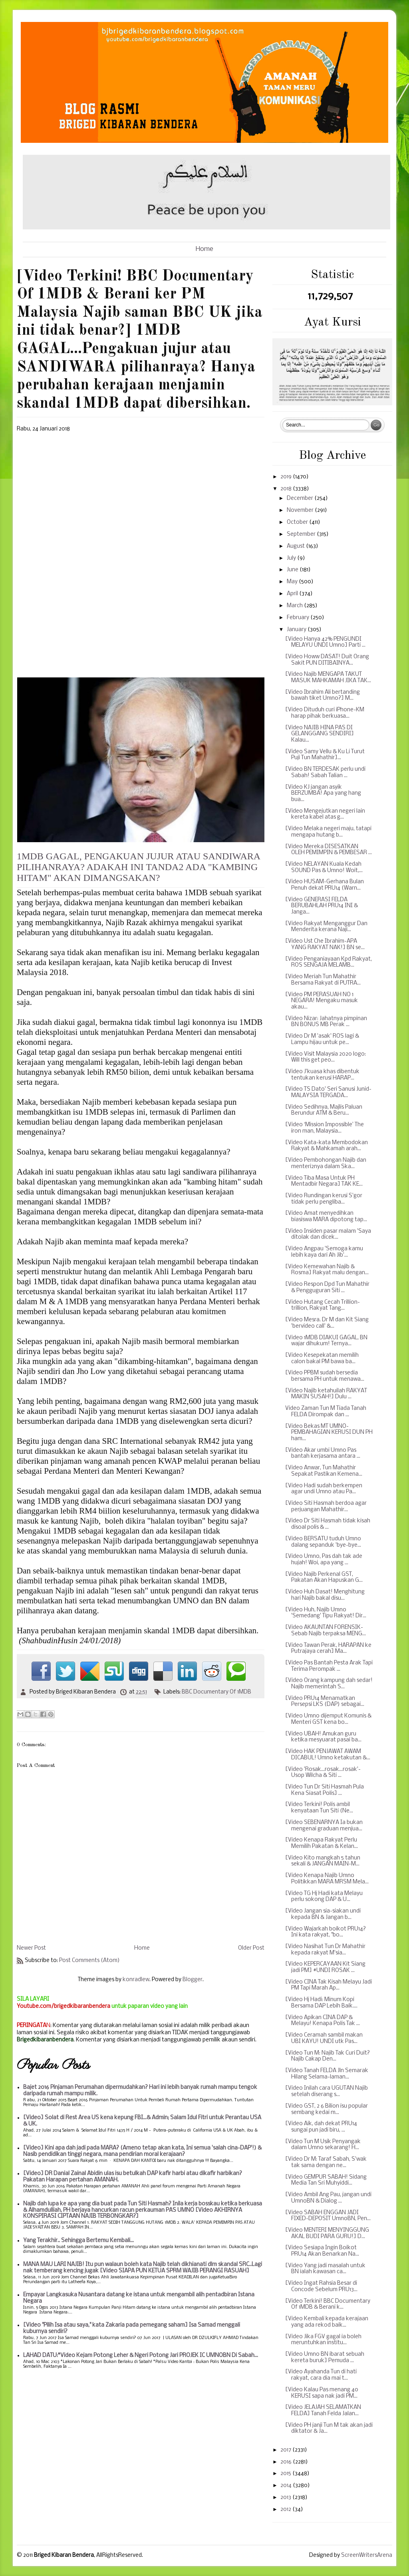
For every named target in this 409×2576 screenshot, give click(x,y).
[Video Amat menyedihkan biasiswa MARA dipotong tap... (326, 1216)
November (301, 510)
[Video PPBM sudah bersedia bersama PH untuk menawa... (324, 1376)
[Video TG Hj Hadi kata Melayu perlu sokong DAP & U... (324, 1897)
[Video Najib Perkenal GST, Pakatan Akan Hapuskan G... (324, 1577)
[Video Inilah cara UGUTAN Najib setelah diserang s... (326, 2091)
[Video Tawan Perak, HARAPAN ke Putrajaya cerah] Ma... (328, 1648)
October (298, 522)
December (300, 498)
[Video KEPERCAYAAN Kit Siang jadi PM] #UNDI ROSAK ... (325, 1967)
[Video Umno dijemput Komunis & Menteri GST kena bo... (328, 1719)
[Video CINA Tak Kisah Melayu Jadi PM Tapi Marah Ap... (328, 1985)
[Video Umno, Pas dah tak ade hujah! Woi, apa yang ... (323, 1559)
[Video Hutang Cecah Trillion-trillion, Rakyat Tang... (322, 1305)
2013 (286, 2498)
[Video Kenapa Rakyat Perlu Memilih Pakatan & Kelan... (321, 1843)
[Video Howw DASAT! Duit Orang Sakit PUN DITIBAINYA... (327, 660)
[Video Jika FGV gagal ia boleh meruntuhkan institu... (323, 2340)
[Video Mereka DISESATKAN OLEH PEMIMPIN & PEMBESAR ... (328, 850)
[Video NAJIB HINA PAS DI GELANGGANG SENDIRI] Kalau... (319, 734)
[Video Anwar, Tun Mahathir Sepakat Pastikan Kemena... (323, 1471)
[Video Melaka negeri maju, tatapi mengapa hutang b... (328, 832)
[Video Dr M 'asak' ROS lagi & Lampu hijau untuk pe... (322, 1039)
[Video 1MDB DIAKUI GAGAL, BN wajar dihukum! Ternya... (326, 1341)
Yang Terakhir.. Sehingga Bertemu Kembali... (78, 2241)
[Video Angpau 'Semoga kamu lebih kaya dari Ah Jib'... (324, 1252)
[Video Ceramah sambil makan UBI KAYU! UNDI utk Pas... (324, 2038)
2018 (286, 489)
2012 (286, 2510)
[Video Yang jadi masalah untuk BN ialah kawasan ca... (325, 2269)
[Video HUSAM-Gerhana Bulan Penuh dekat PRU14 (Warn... (324, 885)
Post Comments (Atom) (89, 1961)
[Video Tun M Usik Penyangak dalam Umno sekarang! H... (323, 2145)
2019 (286, 477)
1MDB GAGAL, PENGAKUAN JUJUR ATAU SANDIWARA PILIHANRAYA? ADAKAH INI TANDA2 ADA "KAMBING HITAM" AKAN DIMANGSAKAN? (138, 867)
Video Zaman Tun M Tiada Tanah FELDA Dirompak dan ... (325, 1411)
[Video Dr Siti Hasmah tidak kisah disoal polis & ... (327, 1524)
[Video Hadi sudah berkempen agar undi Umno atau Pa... (323, 1489)
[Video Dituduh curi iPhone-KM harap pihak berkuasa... (324, 713)
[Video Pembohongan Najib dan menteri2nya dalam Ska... (325, 1163)
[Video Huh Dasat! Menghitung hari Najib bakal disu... (325, 1595)
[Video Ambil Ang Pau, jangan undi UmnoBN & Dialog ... (328, 2198)
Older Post (251, 1948)
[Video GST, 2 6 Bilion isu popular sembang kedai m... (326, 2109)
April (293, 594)
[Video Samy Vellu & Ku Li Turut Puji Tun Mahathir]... (325, 755)
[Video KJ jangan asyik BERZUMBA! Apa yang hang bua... (323, 793)
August (296, 546)
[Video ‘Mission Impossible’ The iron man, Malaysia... (324, 1128)
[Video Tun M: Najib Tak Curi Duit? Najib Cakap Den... (327, 2056)
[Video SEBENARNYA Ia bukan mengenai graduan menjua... (324, 1826)
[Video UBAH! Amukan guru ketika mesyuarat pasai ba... (323, 1737)
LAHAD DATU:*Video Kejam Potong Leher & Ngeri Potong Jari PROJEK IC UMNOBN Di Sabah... (140, 2356)
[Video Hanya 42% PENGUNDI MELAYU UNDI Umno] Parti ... (325, 642)
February (298, 618)
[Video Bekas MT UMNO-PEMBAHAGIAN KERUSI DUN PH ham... (329, 1432)
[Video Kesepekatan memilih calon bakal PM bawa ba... (322, 1358)
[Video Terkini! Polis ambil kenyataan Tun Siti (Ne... (319, 1808)
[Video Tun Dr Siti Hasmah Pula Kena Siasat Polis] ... (324, 1790)
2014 (286, 2486)
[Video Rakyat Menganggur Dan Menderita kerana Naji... (326, 927)
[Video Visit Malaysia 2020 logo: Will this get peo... (325, 1057)
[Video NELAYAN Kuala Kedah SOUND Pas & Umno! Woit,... (324, 867)
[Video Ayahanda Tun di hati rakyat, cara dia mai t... (321, 2375)
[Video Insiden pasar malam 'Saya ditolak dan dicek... (328, 1234)
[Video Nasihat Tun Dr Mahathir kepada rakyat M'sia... (325, 1950)
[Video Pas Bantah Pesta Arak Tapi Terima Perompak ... (329, 1666)
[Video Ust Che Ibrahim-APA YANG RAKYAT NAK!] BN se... (325, 944)
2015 (286, 2474)
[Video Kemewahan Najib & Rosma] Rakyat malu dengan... (327, 1270)
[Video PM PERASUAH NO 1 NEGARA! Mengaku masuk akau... (321, 1001)
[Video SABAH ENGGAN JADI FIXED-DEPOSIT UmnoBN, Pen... (328, 2216)
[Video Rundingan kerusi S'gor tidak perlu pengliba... (323, 1199)
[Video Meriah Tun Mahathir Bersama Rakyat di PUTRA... (323, 980)
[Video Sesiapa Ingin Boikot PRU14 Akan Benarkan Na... (322, 2251)
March (295, 606)
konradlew (136, 1980)
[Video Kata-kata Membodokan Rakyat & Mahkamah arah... (326, 1146)
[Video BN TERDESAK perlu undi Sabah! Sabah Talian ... (325, 772)
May (293, 582)
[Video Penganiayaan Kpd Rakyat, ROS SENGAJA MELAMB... (328, 962)
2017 (286, 2450)
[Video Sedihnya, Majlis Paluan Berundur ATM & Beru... (323, 1110)
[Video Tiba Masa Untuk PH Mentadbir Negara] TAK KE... (324, 1181)
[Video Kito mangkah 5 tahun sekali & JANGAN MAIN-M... (322, 1861)
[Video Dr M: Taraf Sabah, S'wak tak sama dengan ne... (326, 2162)
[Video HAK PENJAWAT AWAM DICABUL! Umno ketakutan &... (327, 1755)
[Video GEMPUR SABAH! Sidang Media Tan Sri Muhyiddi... (326, 2180)
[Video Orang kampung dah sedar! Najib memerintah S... (329, 1684)
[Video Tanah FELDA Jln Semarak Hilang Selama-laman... (326, 2074)
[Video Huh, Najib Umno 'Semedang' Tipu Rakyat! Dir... (325, 1613)
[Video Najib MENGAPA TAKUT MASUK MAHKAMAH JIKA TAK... (328, 677)
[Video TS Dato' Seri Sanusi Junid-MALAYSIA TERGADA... (328, 1092)
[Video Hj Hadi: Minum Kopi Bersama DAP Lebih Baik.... (321, 2003)
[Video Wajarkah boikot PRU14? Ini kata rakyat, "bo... (325, 1932)
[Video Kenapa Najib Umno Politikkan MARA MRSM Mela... (327, 1879)
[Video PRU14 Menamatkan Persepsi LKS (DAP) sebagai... (324, 1702)
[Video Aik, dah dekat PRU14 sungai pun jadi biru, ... (321, 2127)
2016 (286, 2462)
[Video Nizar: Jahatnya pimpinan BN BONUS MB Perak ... (326, 1022)
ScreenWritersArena (366, 2555)
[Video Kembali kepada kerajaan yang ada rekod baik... (326, 2322)
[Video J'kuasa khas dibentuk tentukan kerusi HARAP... (322, 1075)
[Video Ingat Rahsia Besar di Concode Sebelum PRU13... (321, 2286)
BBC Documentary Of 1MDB (216, 1692)
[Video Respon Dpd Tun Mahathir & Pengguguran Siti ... (327, 1287)
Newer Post (31, 1948)
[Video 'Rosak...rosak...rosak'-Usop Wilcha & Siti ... (323, 1773)
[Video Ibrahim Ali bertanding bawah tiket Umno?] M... (322, 695)
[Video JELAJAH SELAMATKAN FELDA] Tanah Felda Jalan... (323, 2410)
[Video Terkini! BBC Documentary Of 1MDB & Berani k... (327, 2304)
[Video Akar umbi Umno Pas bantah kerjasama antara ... (322, 1453)
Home (204, 249)
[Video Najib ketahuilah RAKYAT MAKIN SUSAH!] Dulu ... (326, 1394)
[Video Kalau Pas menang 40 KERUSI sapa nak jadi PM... (321, 2393)
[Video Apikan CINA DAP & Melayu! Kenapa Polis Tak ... (322, 2021)
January (297, 630)
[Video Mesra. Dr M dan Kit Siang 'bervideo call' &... (327, 1323)
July (292, 558)
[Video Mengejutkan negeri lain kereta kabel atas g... (325, 814)
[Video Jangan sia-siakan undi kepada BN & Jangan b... (323, 1914)
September (302, 534)
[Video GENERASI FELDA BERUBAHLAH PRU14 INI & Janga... (321, 906)
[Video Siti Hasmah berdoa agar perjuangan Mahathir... (326, 1506)
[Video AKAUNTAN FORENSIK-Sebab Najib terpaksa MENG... (325, 1631)
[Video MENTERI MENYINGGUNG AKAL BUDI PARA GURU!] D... (327, 2233)
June (293, 570)
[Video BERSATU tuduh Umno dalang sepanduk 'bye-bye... (323, 1542)
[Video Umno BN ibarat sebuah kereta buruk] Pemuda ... (324, 2357)
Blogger (193, 1980)
